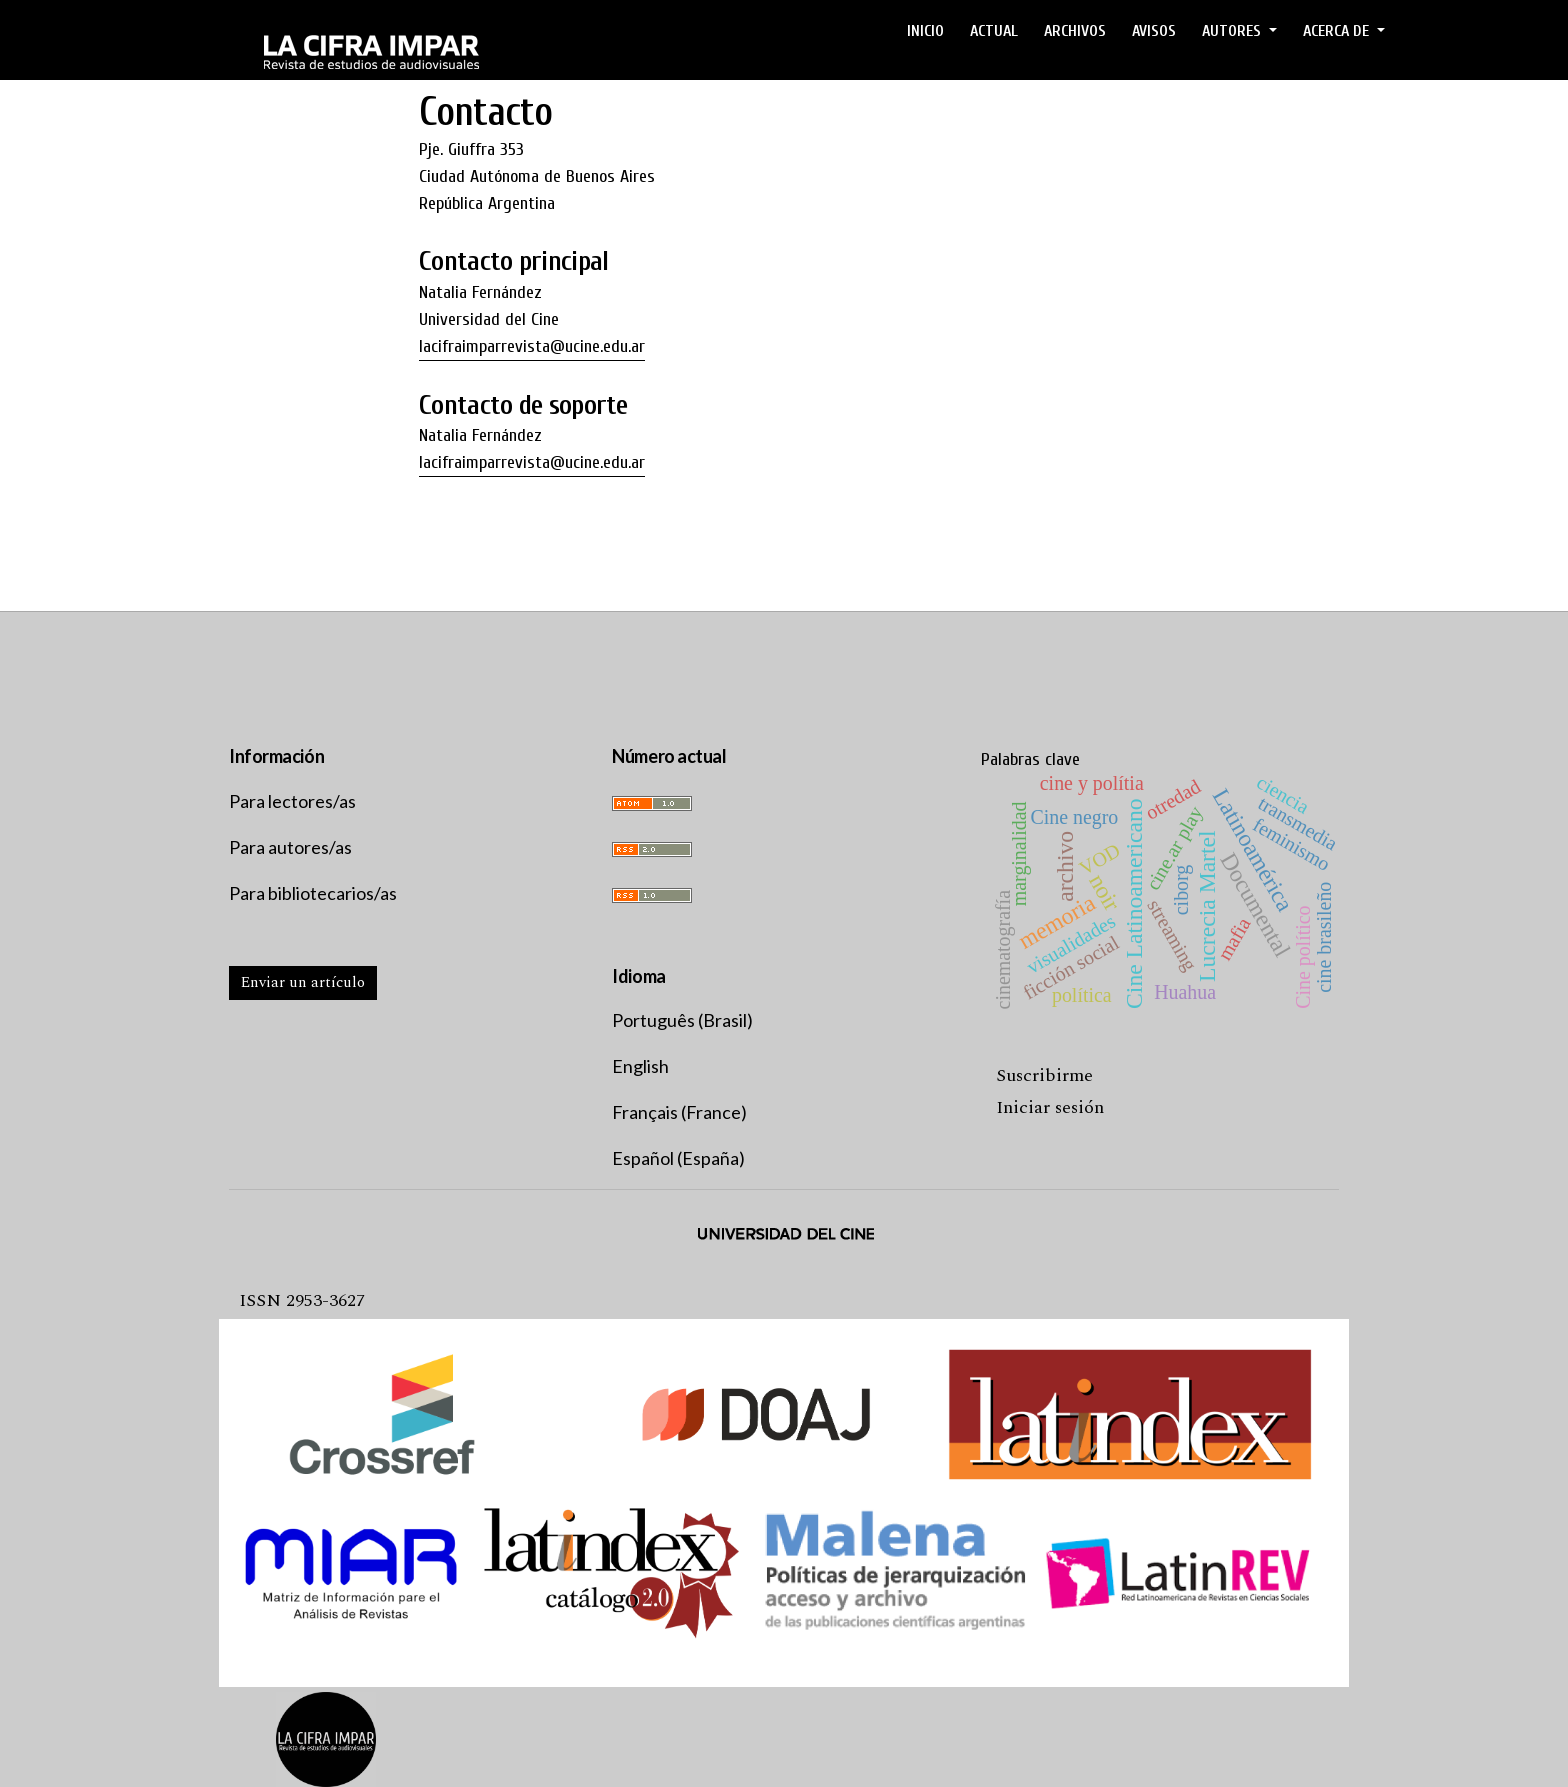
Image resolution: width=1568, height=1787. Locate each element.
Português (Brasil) (682, 1020)
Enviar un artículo (303, 982)
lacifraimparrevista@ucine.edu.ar (532, 346)
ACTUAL (994, 31)
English (640, 1066)
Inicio (925, 31)
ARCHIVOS (1075, 31)
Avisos (1154, 31)
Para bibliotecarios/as (313, 893)
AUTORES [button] (1233, 31)
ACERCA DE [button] (1338, 31)
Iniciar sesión (1050, 1107)
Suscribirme (1044, 1075)
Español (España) (678, 1158)
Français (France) (679, 1112)
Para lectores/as (292, 801)
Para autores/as (290, 847)
